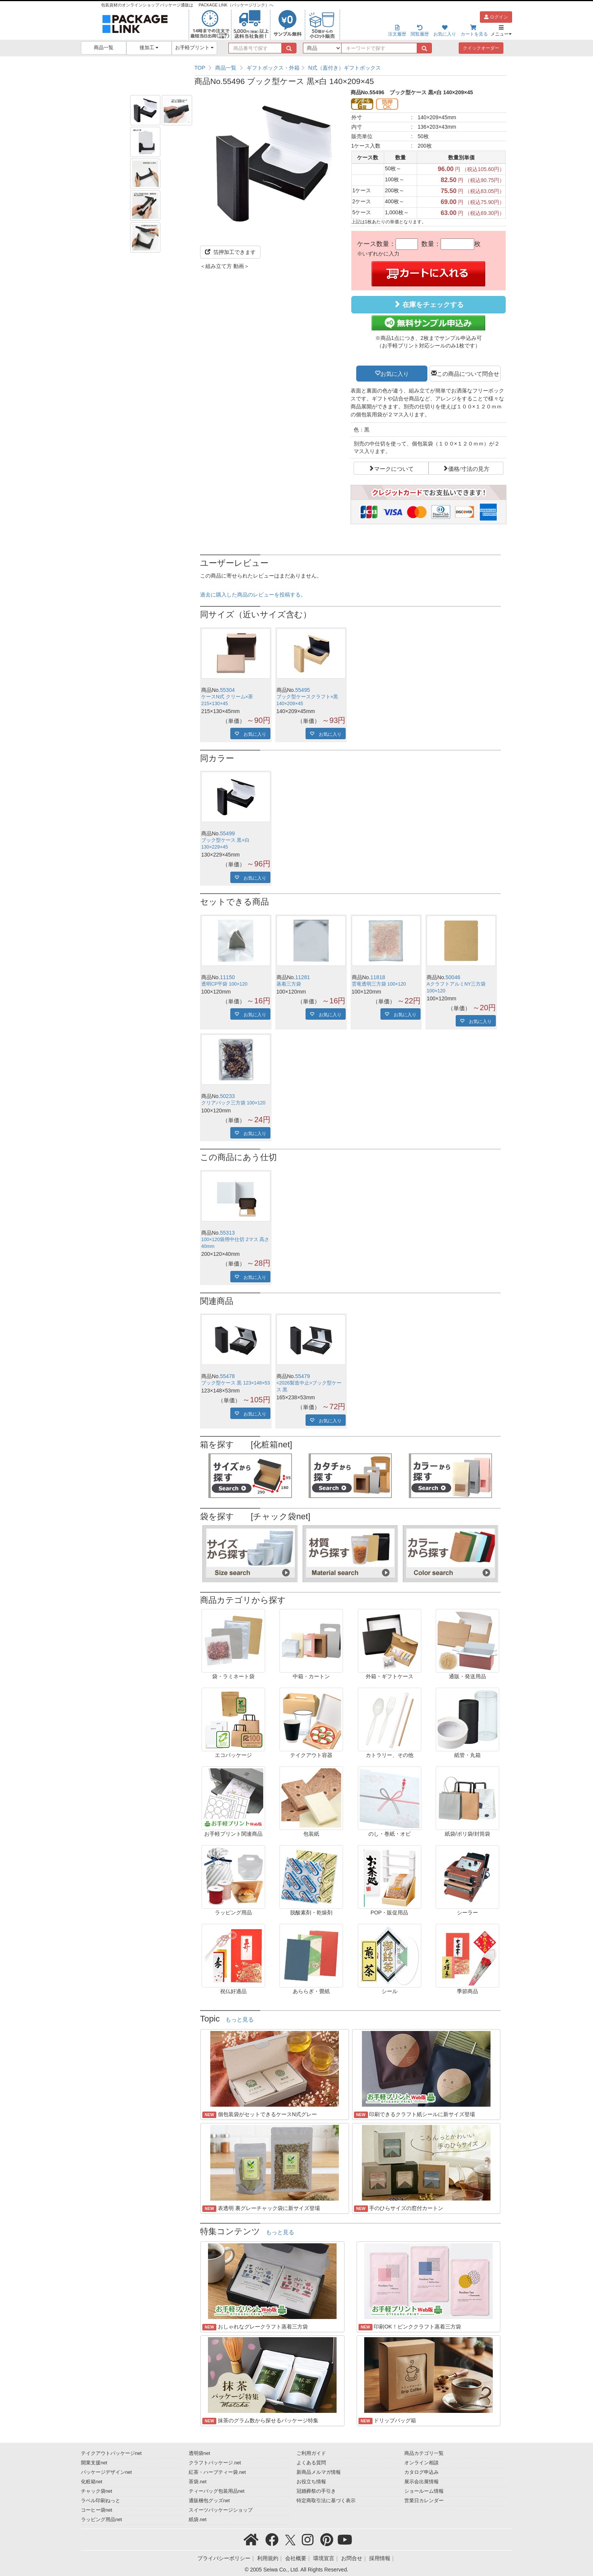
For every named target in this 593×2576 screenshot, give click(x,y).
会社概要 (295, 2558)
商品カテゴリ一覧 (424, 2453)
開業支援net (94, 2462)
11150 (227, 977)
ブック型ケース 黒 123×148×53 (235, 1383)
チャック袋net (96, 2491)
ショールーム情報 (424, 2491)
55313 (227, 1233)
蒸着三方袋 (288, 984)
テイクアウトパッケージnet (111, 2453)
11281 (302, 977)
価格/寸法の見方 (468, 468)
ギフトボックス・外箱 (273, 68)
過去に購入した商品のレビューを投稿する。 (253, 595)
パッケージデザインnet (106, 2472)
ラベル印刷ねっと (100, 2500)
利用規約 (267, 2558)
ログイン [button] (496, 17)
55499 (227, 833)
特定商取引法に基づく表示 (325, 2500)
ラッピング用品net (101, 2519)
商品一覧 (103, 47)
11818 (377, 977)
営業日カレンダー (424, 2500)
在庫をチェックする (428, 304)
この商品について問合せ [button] (468, 373)
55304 (227, 690)
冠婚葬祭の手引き (316, 2491)
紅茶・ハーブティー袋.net (217, 2472)
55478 (227, 1376)
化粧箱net (91, 2481)
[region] (350, 67)
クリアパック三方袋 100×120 (233, 1103)
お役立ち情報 (311, 2481)
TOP (199, 68)
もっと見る (239, 2020)
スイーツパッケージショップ (221, 2510)
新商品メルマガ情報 (318, 2472)
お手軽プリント (194, 47)
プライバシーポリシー (223, 2558)
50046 (453, 977)
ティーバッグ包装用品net (217, 2491)
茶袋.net (197, 2481)
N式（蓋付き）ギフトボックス (344, 68)
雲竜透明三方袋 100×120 (379, 984)
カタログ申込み (421, 2472)
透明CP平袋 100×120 (224, 984)
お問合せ (351, 2558)
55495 (302, 690)
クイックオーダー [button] (481, 48)
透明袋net (199, 2453)
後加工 (149, 47)
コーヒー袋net (96, 2510)
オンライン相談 (421, 2462)
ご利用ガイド (311, 2453)
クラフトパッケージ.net (215, 2462)
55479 (302, 1376)
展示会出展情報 (421, 2481)
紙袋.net (197, 2519)
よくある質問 (311, 2462)
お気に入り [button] (394, 373)
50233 (227, 1096)
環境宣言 (323, 2558)
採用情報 (379, 2558)
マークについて (394, 468)
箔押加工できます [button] (230, 252)
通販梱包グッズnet (209, 2500)
